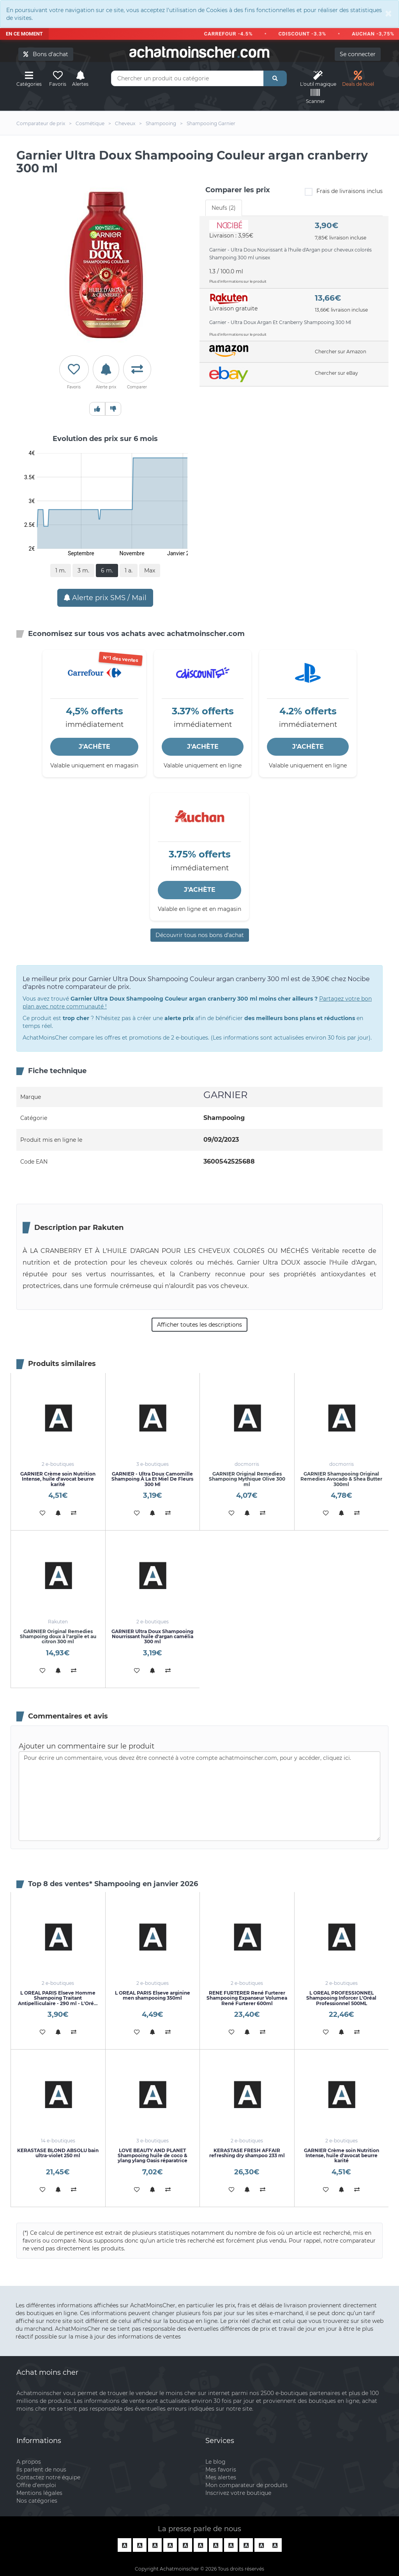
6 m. (107, 570)
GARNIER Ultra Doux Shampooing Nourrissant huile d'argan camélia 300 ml (152, 1636)
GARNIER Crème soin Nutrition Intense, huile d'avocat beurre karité (57, 1479)
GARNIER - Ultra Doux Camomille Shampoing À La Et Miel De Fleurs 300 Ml (152, 1479)
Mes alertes (220, 2477)
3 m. (83, 570)
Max (149, 570)
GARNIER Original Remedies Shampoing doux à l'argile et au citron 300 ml (58, 1636)
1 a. (128, 570)
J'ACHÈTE (94, 746)
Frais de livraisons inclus (344, 192)
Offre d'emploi (36, 2485)
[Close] (388, 13)
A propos (28, 2461)
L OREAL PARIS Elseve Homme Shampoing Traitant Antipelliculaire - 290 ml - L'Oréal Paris (58, 2000)
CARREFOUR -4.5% (233, 34)
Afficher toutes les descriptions (199, 1324)
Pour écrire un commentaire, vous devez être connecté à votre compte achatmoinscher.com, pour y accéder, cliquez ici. (199, 1796)
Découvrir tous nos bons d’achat (199, 935)
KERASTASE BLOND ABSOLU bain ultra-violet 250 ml (58, 2152)
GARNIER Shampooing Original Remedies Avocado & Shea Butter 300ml (341, 1479)
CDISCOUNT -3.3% (307, 34)
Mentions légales (39, 2492)
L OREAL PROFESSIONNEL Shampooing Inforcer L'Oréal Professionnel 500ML (341, 1998)
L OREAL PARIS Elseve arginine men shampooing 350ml (152, 1995)
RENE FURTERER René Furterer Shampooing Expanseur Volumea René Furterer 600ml (247, 1998)
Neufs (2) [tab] (224, 207)
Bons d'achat (45, 54)
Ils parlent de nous (41, 2469)
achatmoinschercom (199, 52)
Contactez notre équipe (48, 2477)
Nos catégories (36, 2500)
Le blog (215, 2461)
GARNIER (225, 1094)
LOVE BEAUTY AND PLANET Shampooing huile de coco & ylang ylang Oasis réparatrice (152, 2155)
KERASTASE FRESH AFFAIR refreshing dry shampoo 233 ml (247, 2152)
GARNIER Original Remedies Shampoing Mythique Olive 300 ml (247, 1479)
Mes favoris (220, 2469)
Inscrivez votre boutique (238, 2492)
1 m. (60, 570)
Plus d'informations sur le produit (238, 281)
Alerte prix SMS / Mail (105, 598)
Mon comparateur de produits (246, 2485)
